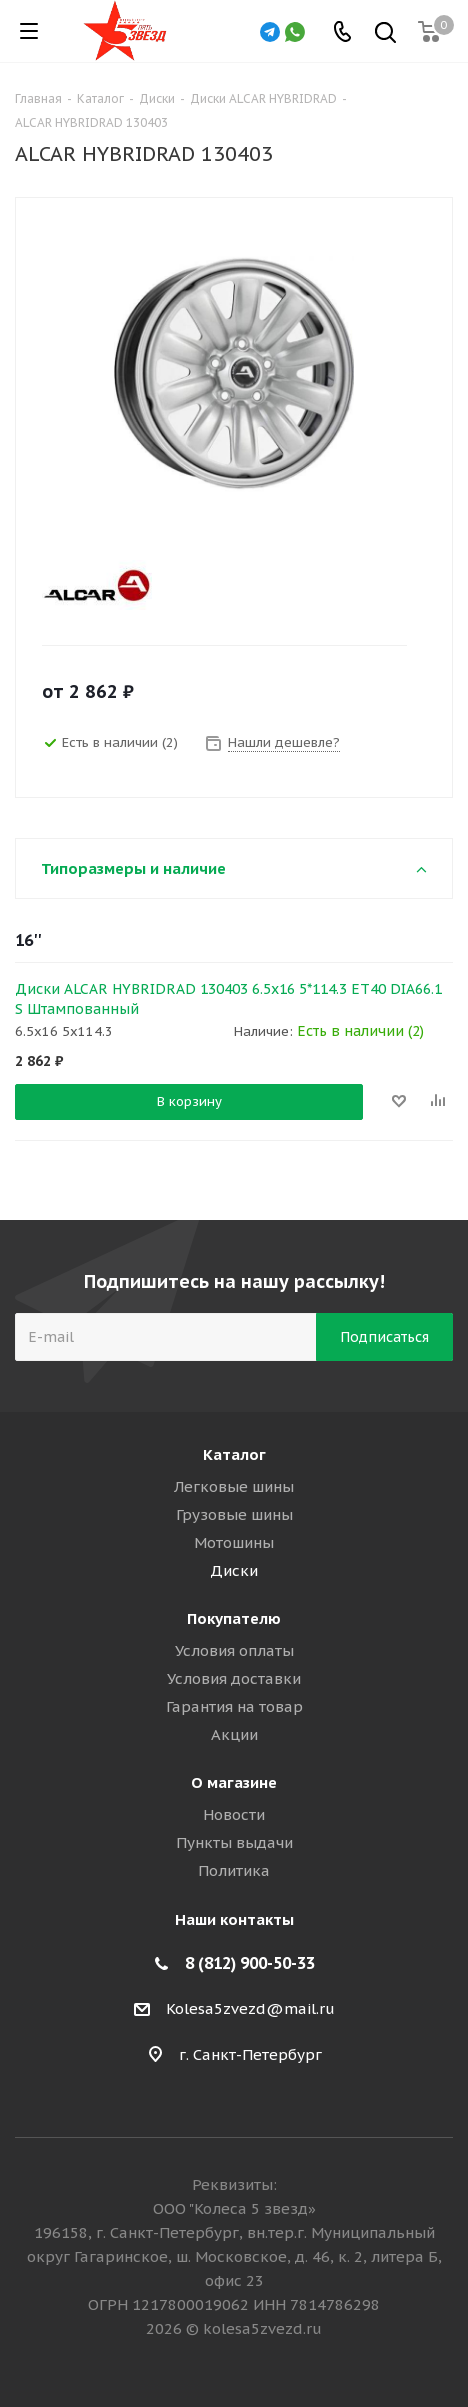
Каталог (234, 1454)
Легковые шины (234, 1486)
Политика (234, 1870)
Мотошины (234, 1542)
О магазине (234, 1782)
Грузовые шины (234, 1514)
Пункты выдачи (234, 1842)
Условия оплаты (234, 1650)
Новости (234, 1814)
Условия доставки (234, 1678)
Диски (234, 1570)
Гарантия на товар (234, 1706)
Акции (234, 1734)
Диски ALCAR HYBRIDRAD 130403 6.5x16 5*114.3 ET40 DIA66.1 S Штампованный (228, 999)
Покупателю (234, 1618)
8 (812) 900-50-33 (250, 1963)
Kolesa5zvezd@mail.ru (250, 2008)
